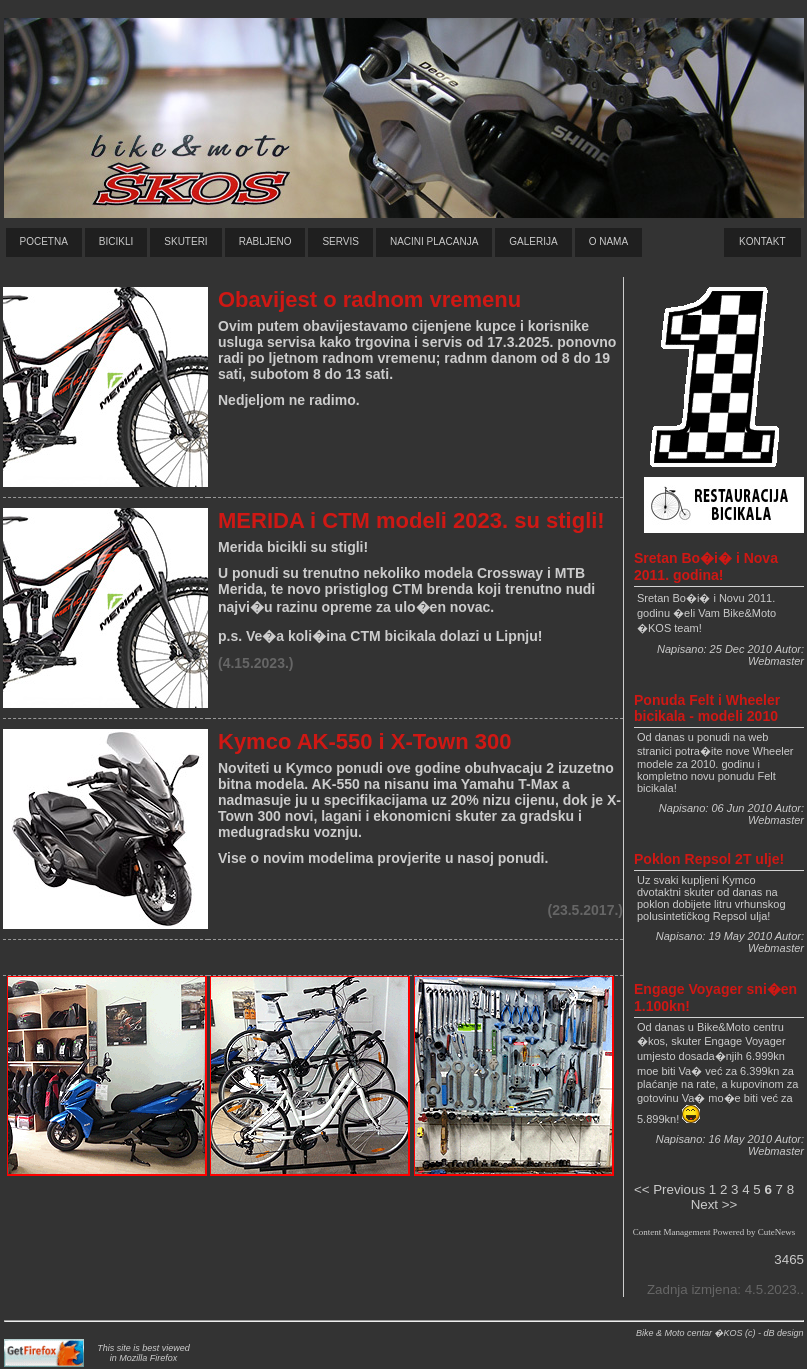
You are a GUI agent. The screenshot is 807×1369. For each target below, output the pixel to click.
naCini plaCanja (434, 241)
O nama (608, 241)
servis (340, 241)
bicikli (116, 241)
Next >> (714, 1204)
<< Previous (669, 1189)
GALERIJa (533, 241)
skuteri (185, 241)
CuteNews (777, 1232)
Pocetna (44, 241)
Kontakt (762, 241)
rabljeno (265, 241)
